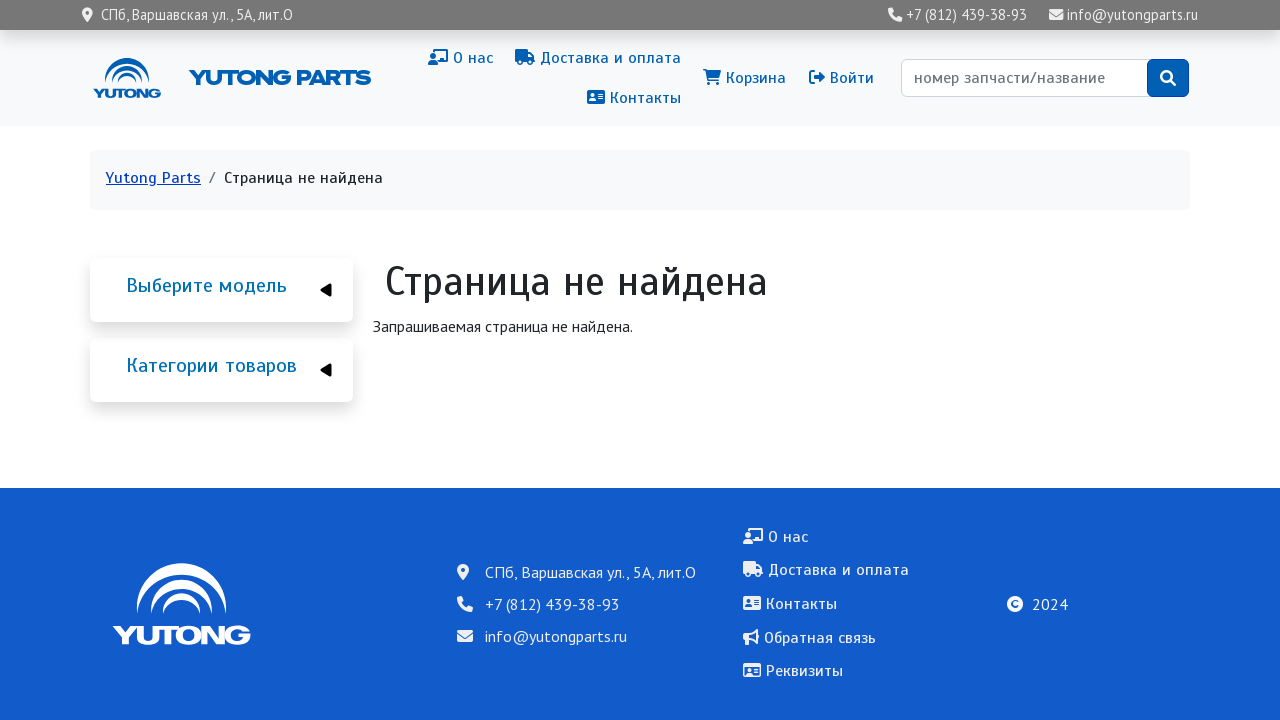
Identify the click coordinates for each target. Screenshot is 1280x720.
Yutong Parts (278, 77)
